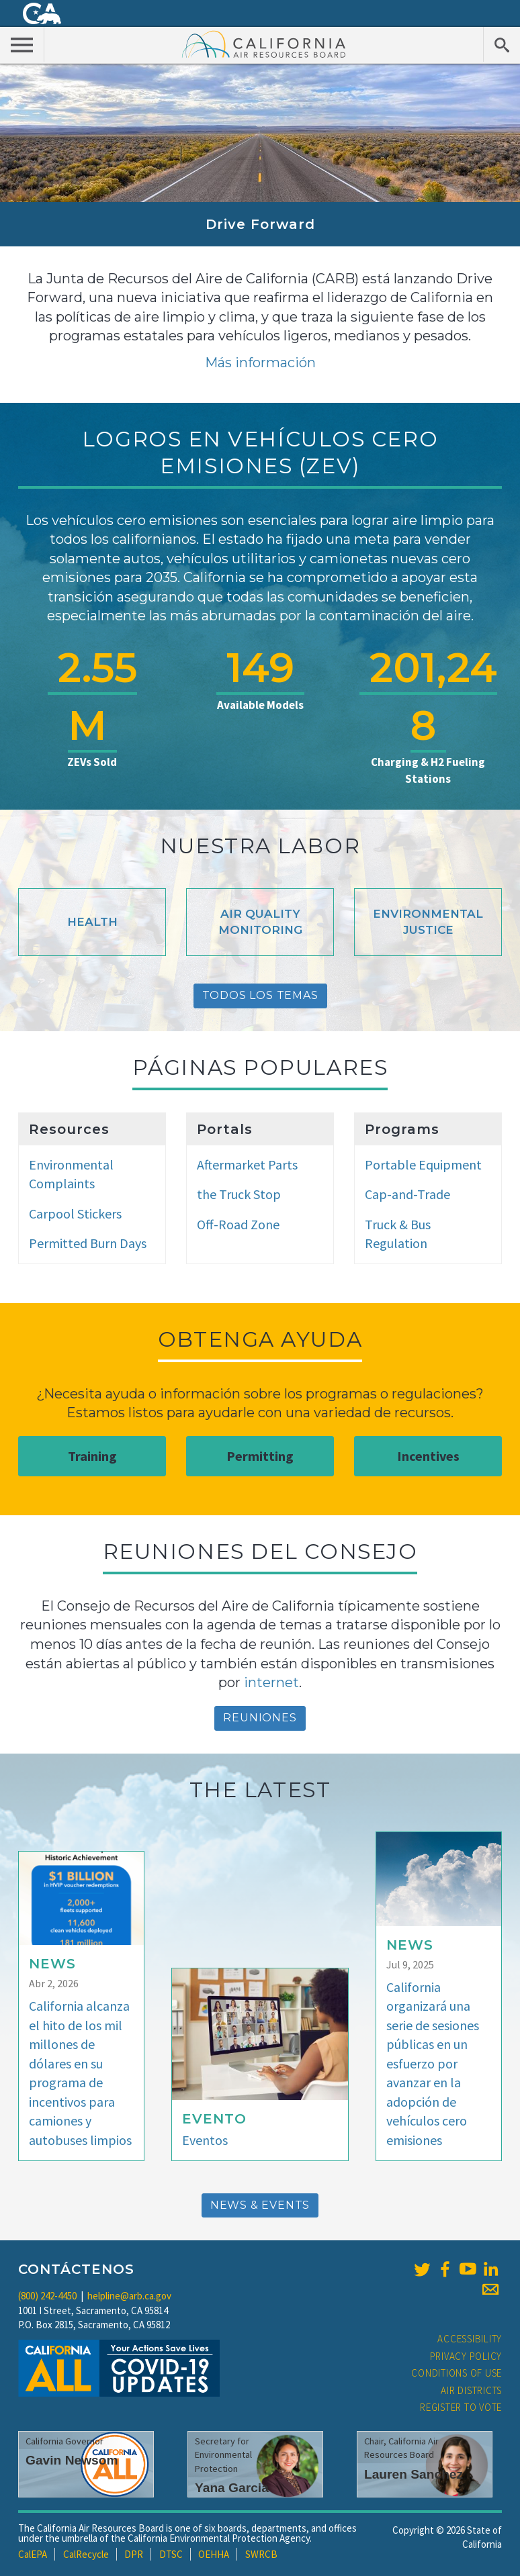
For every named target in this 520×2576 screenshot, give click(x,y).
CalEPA (32, 2554)
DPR (133, 2554)
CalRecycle (86, 2554)
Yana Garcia (232, 2488)
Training (92, 1455)
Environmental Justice (428, 922)
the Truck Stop (239, 1194)
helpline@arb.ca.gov (129, 2295)
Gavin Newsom (72, 2460)
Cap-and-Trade (407, 1194)
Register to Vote (461, 2407)
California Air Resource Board (264, 43)
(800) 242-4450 (47, 2295)
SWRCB (261, 2554)
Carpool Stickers (75, 1213)
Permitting (260, 1455)
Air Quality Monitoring (260, 922)
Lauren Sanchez (413, 2474)
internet (271, 1682)
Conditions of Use (456, 2373)
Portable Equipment (423, 1164)
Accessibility (469, 2338)
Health (92, 921)
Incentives (428, 1455)
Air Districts (471, 2390)
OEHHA (213, 2554)
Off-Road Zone (238, 1224)
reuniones (259, 1717)
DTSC (171, 2554)
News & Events (260, 2205)
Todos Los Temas (260, 995)
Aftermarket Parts (247, 1164)
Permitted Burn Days (87, 1243)
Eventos (205, 2140)
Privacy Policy (466, 2356)
